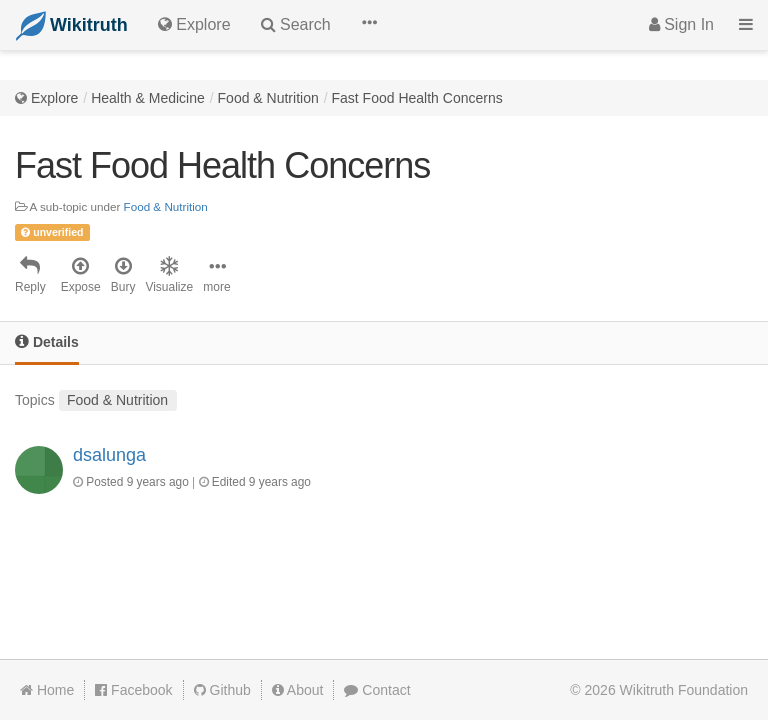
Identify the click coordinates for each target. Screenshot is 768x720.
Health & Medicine (148, 98)
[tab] (47, 343)
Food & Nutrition (268, 98)
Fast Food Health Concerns (417, 98)
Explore (54, 98)
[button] (369, 25)
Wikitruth (684, 690)
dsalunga (109, 455)
